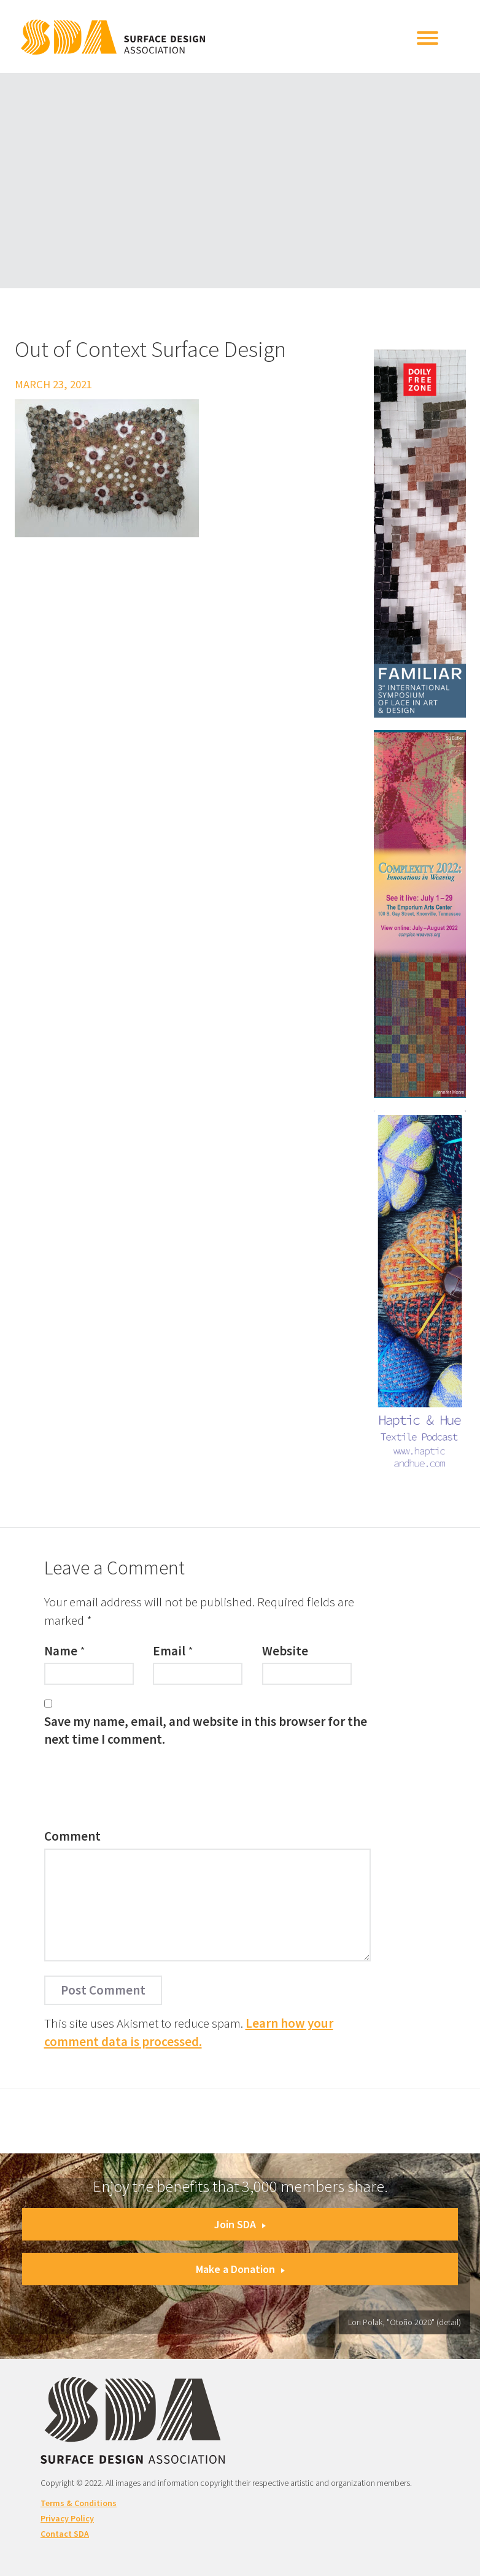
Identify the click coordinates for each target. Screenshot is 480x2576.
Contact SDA (65, 2533)
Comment (72, 1836)
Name (60, 1651)
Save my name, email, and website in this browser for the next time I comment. (205, 1730)
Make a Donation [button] (240, 2269)
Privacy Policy (67, 2518)
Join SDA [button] (240, 2224)
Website (285, 1651)
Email (169, 1651)
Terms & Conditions (79, 2503)
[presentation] (137, 1791)
